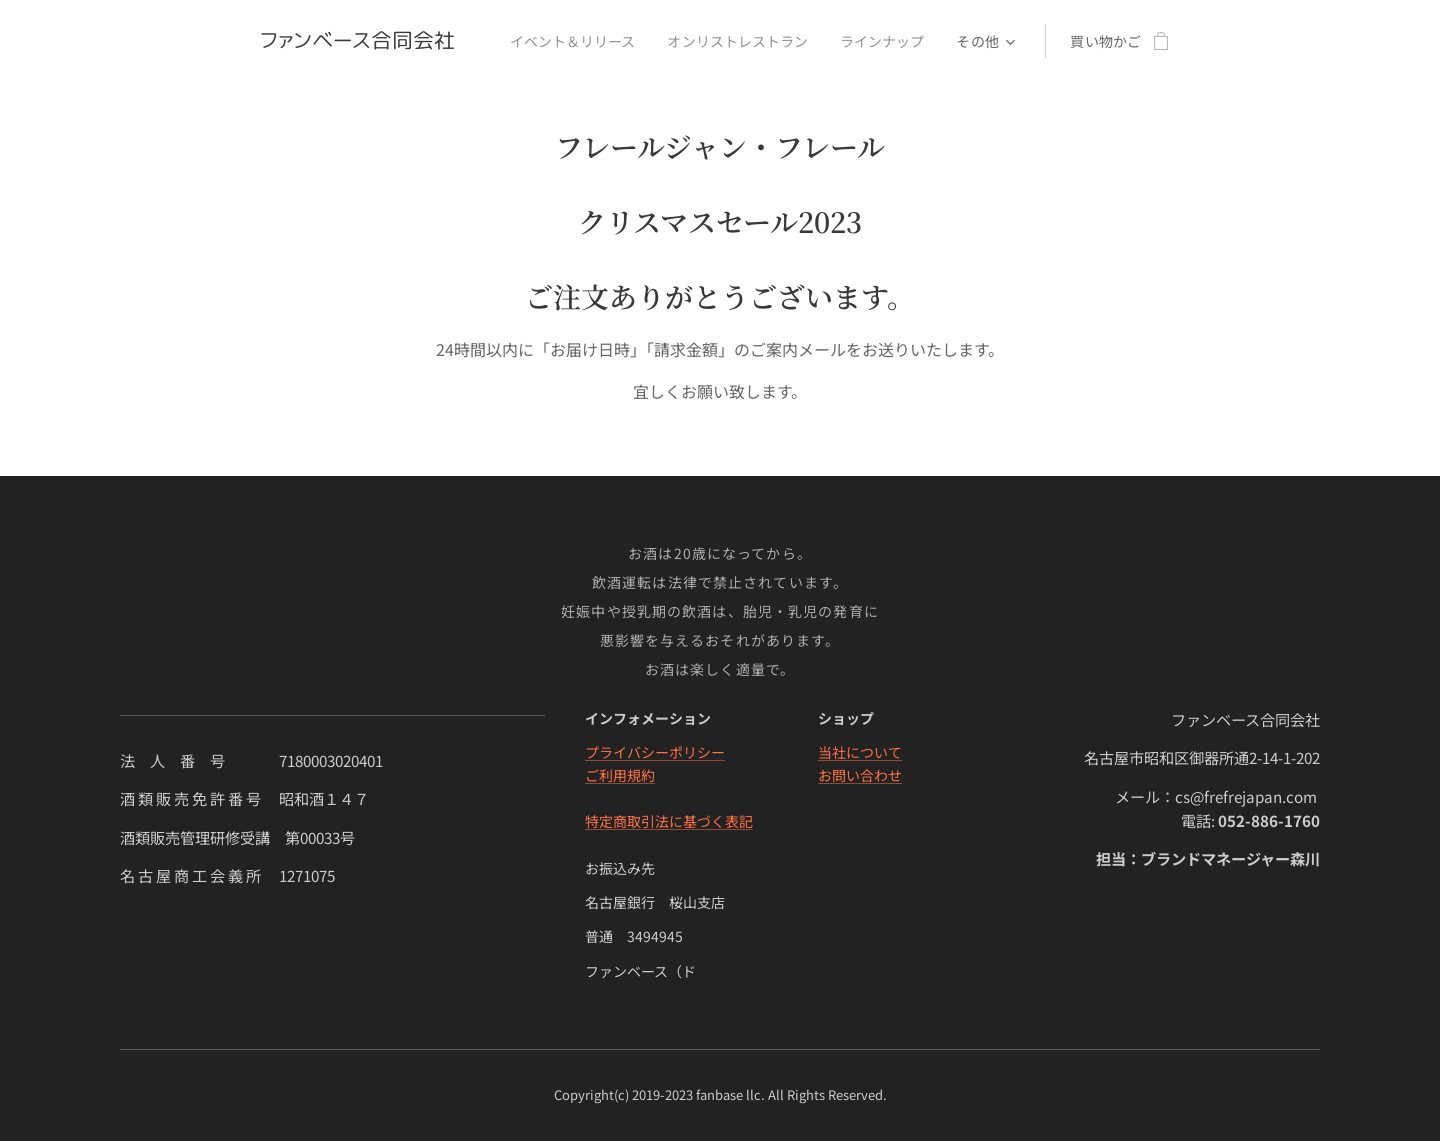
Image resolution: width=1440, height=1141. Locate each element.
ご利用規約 (620, 775)
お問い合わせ (860, 775)
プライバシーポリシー (655, 753)
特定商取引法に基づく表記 (669, 821)
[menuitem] (573, 41)
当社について (860, 753)
